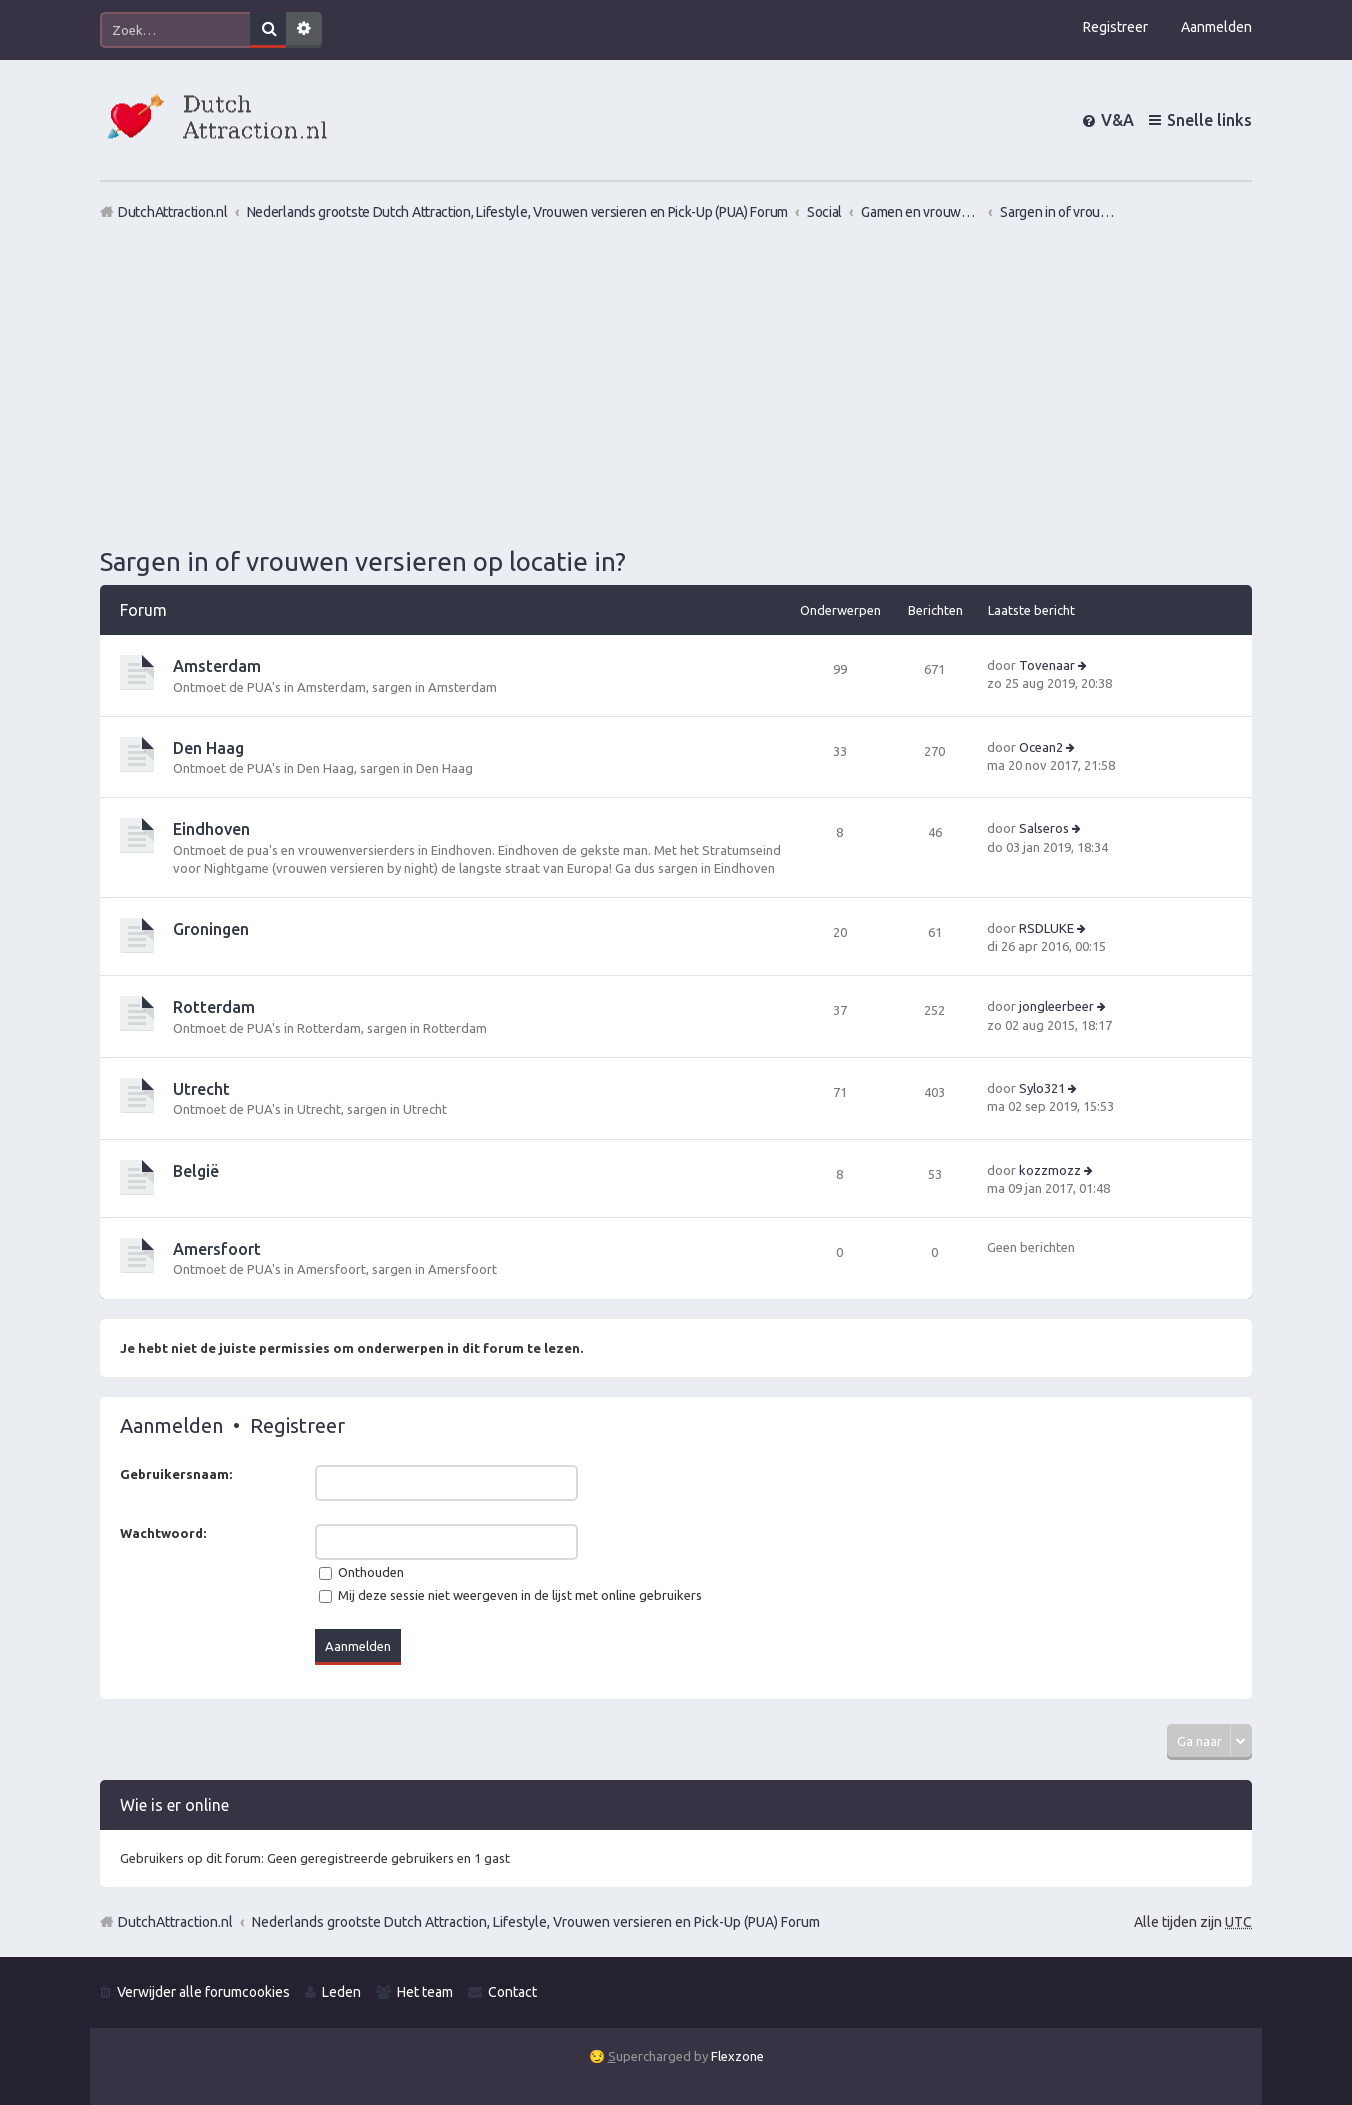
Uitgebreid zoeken (304, 30)
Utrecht (201, 1089)
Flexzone (737, 2056)
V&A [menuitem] (1117, 120)
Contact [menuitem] (512, 1992)
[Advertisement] (676, 383)
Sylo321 (1042, 1088)
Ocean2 (1041, 747)
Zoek (268, 30)
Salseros (1044, 828)
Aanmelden (171, 1425)
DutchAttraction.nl (175, 1922)
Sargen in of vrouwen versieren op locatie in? (363, 561)
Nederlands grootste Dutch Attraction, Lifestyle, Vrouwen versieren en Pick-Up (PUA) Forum (536, 1922)
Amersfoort (217, 1249)
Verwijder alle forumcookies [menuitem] (203, 1992)
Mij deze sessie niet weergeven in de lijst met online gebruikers (510, 1595)
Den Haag (208, 748)
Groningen (211, 929)
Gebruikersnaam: (176, 1474)
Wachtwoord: (163, 1533)
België (196, 1171)
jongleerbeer (1056, 1006)
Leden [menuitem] (341, 1992)
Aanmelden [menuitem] (1216, 27)
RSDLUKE (1046, 928)
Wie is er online (174, 1805)
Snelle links (1209, 120)
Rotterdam (214, 1007)
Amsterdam (217, 666)
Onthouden (361, 1572)
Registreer (297, 1425)
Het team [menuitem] (425, 1992)
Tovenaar (1047, 665)
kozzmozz (1050, 1170)
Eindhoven (211, 829)
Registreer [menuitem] (1115, 27)
